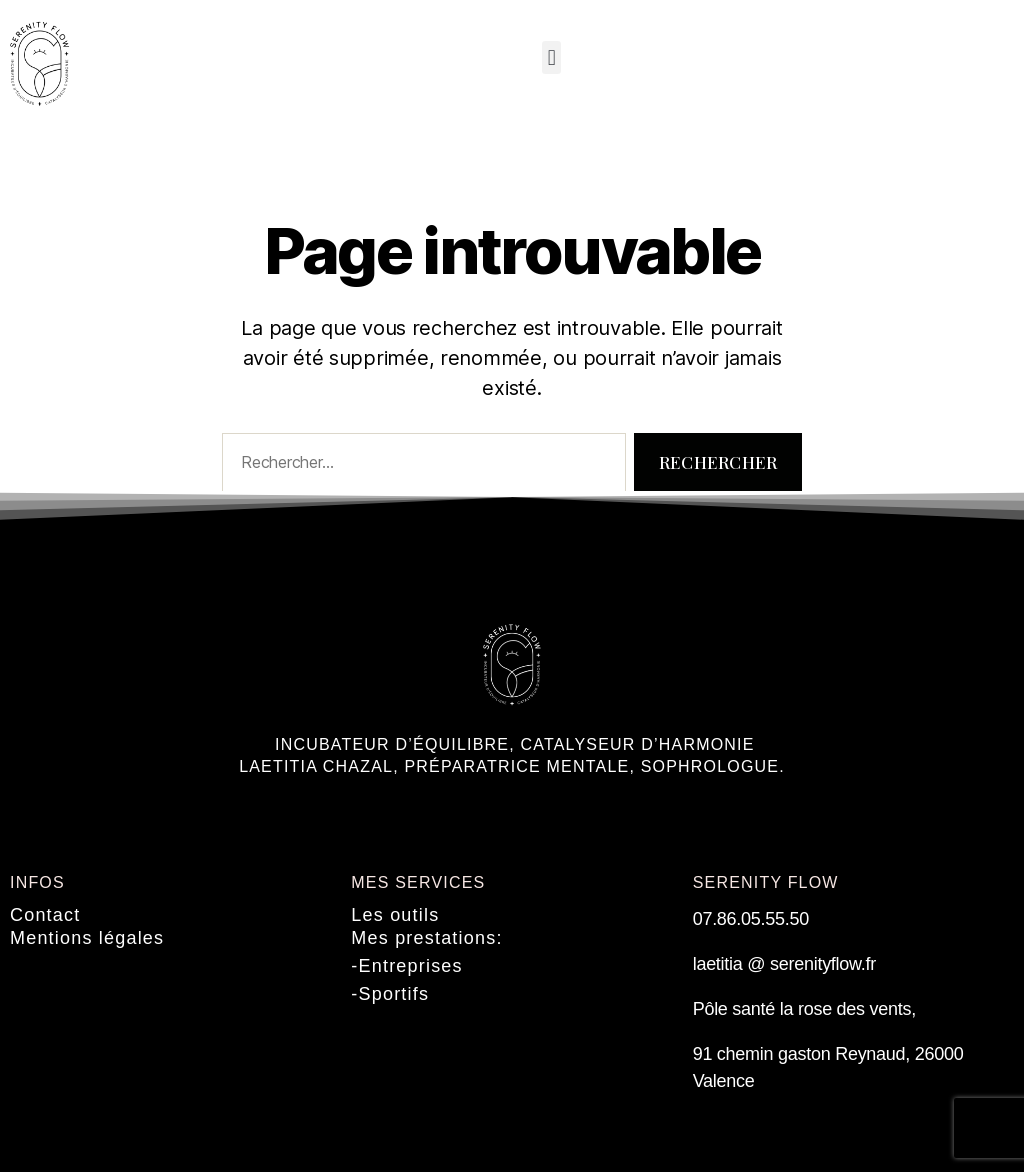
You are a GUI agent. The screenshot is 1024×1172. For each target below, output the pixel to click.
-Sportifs (390, 994)
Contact (45, 915)
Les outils (395, 915)
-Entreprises (406, 966)
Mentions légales (87, 938)
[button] (551, 57)
